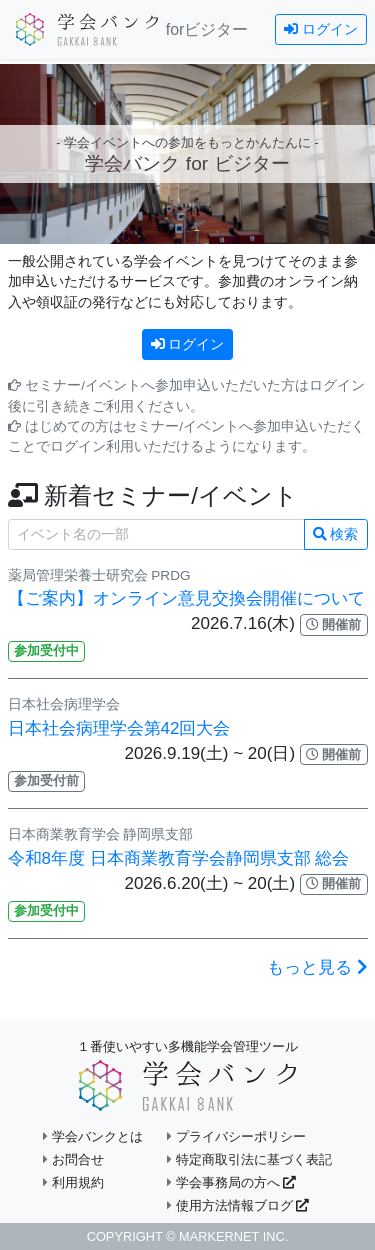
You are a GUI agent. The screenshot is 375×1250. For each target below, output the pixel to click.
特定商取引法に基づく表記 (249, 1159)
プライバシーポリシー (236, 1136)
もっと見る (317, 967)
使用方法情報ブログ (238, 1205)
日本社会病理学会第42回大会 (119, 728)
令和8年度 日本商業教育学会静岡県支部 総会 (179, 858)
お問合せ (73, 1159)
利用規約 (73, 1182)
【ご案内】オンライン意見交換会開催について (186, 598)
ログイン (321, 29)
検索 (336, 534)
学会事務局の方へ (231, 1182)
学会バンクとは (93, 1136)
